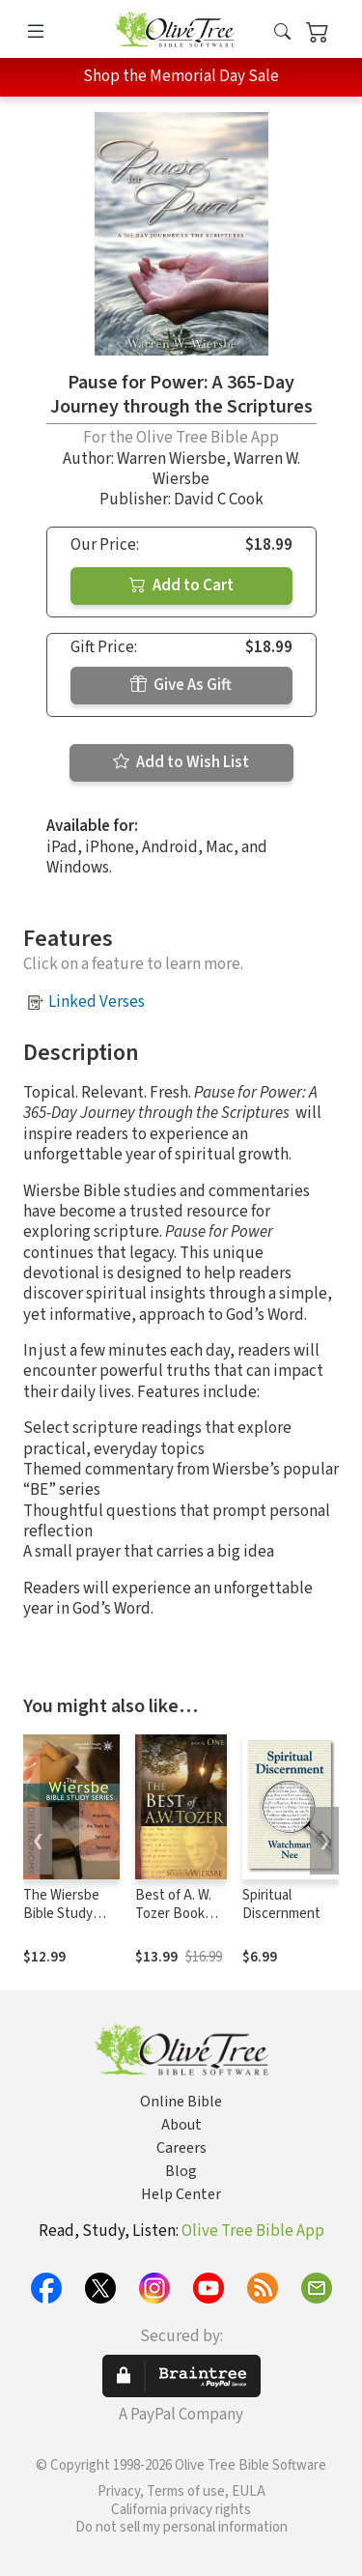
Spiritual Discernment (281, 1904)
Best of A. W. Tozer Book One (173, 1913)
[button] (282, 32)
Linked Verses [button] (96, 1002)
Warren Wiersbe (171, 459)
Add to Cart (181, 585)
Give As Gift (181, 685)
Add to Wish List (181, 762)
